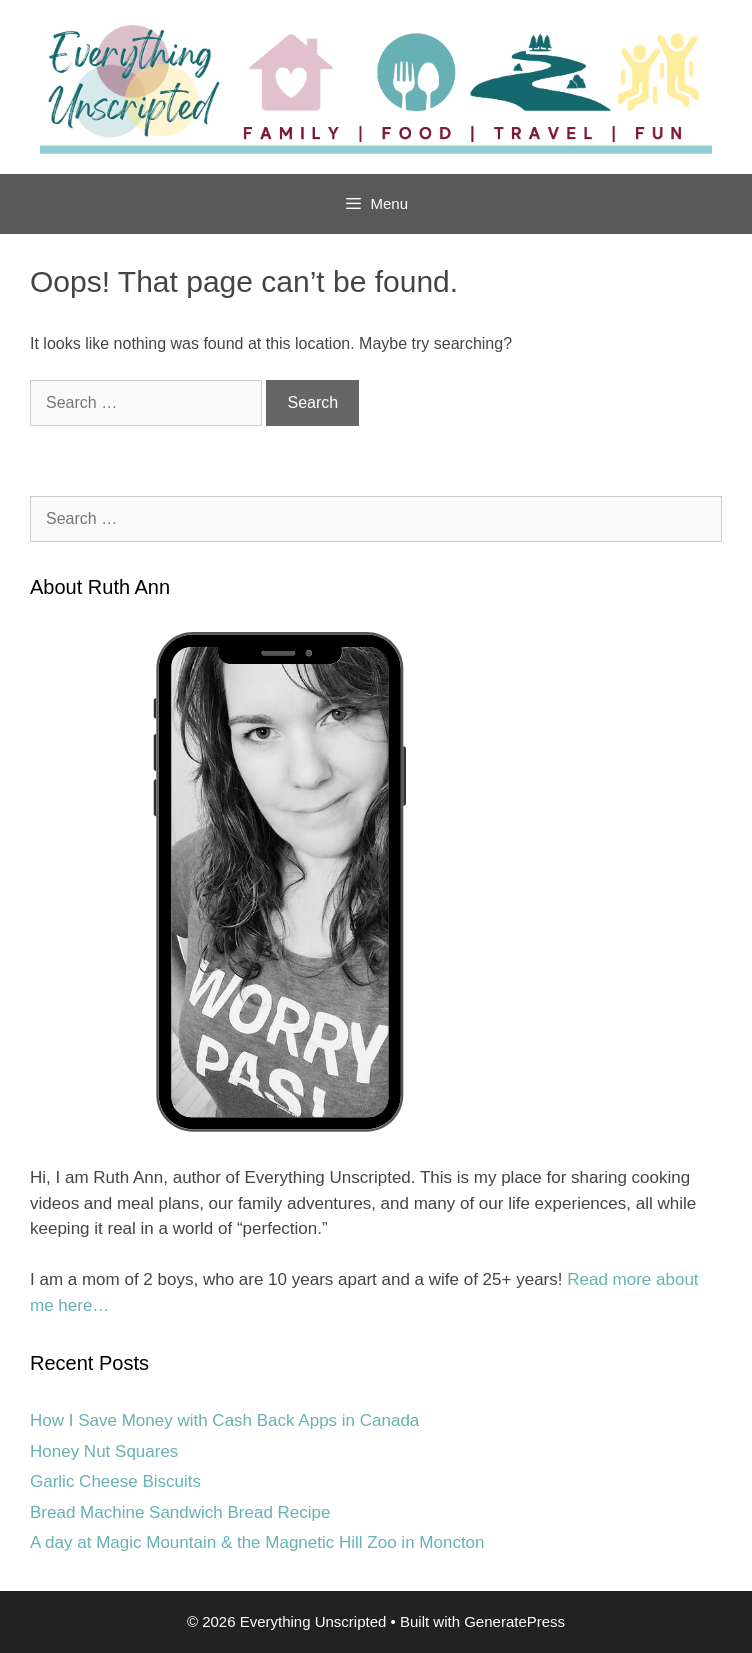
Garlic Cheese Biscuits (115, 1481)
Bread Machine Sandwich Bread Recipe (180, 1512)
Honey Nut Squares (104, 1451)
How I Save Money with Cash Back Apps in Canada (224, 1420)
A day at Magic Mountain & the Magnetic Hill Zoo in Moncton (257, 1542)
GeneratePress (514, 1621)
